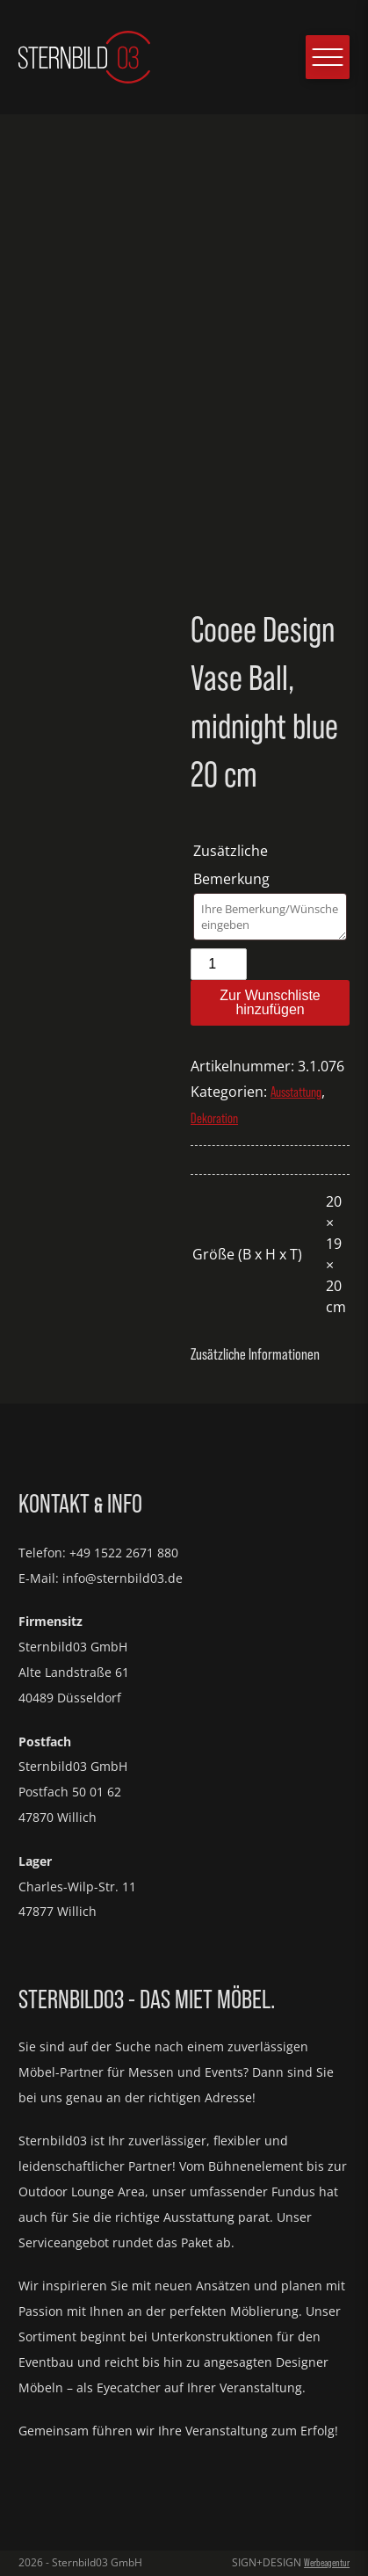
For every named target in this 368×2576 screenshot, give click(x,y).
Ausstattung (296, 1092)
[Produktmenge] (219, 964)
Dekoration (214, 1118)
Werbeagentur (327, 2563)
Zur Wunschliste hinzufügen (270, 1002)
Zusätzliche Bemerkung (233, 865)
